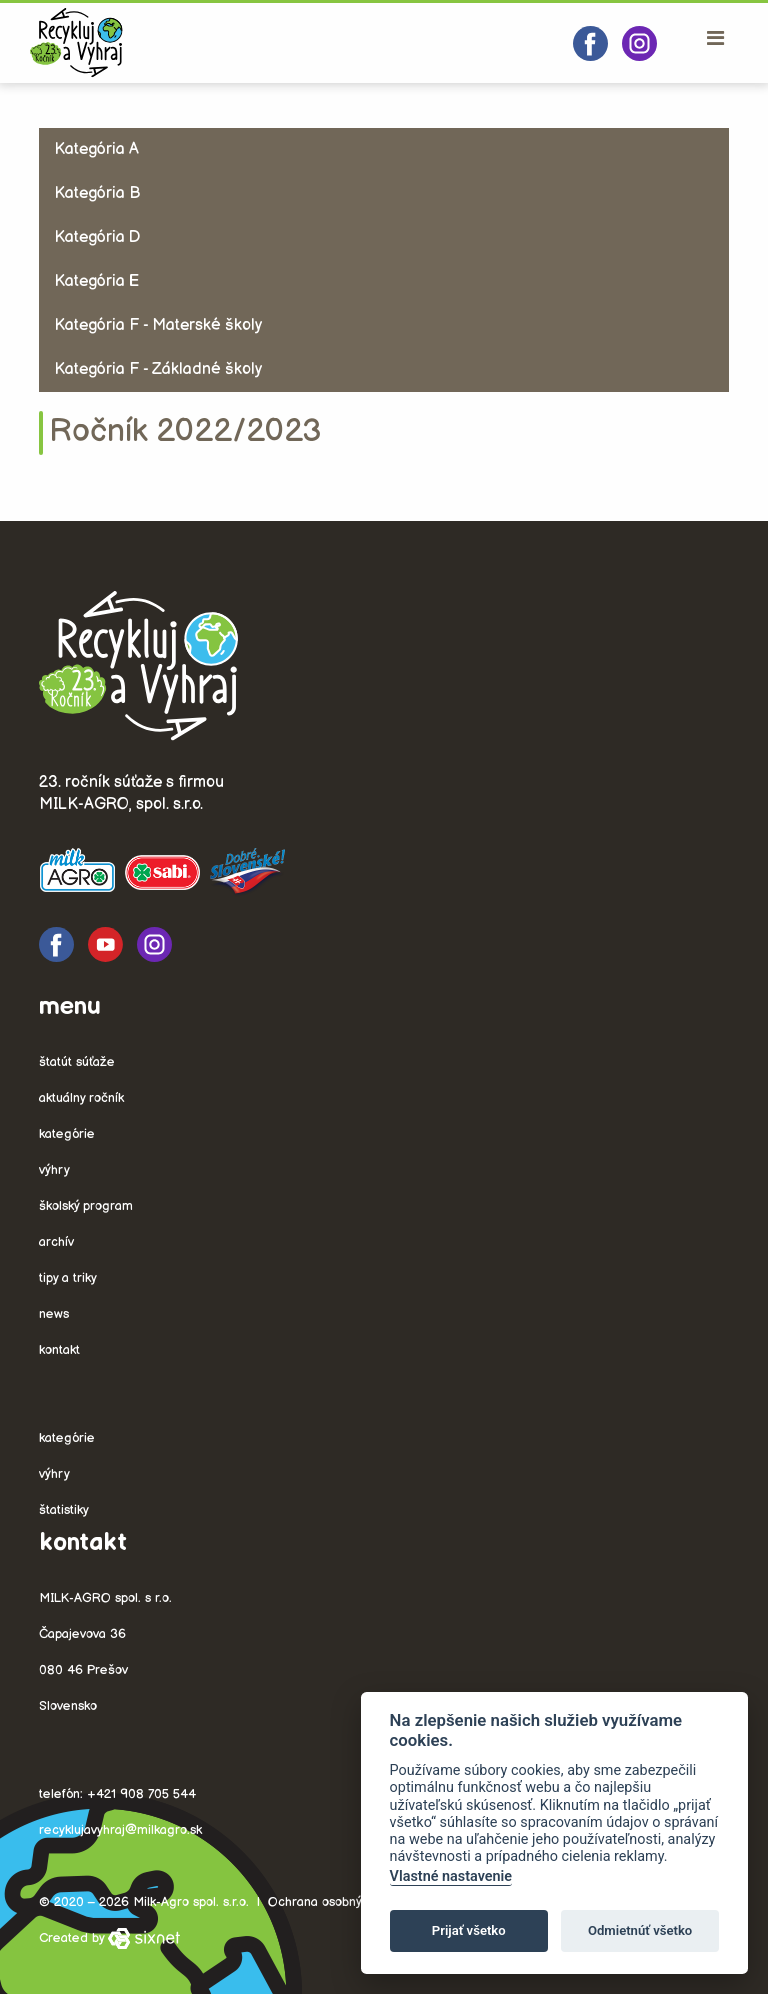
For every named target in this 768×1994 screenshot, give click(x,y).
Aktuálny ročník (81, 1098)
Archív (56, 1242)
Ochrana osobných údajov (343, 1902)
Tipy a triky (68, 1278)
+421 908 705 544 (141, 1794)
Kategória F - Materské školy (158, 325)
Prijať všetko (469, 1930)
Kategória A (96, 149)
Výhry (54, 1170)
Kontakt (59, 1350)
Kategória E (96, 281)
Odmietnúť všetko (640, 1930)
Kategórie (67, 1134)
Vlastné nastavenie (451, 1876)
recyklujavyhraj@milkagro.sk (120, 1830)
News (54, 1314)
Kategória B (97, 193)
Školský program (86, 1206)
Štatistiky (64, 1510)
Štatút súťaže (77, 1062)
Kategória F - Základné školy (158, 369)
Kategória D (97, 237)
